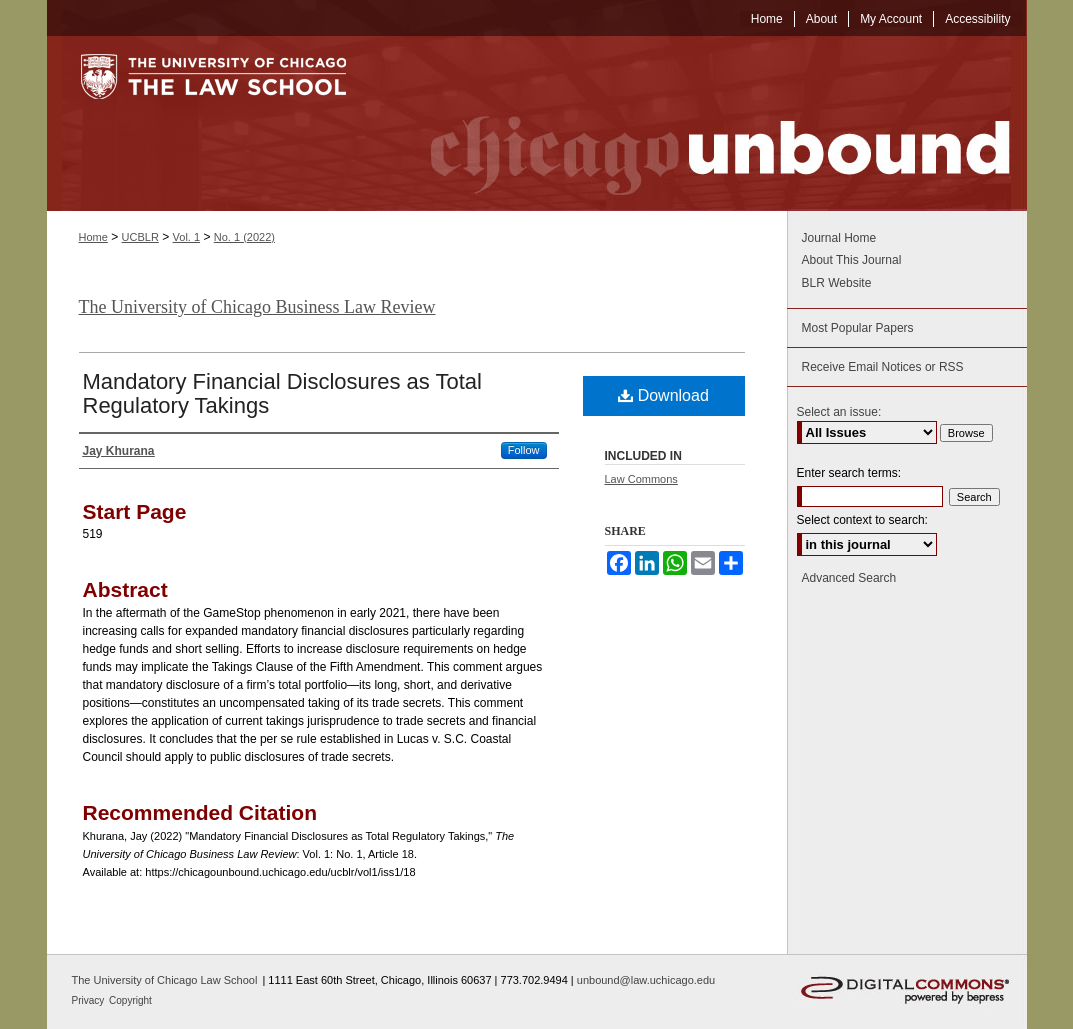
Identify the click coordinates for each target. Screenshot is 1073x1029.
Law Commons (641, 479)
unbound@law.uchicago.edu (646, 980)
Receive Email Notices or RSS (883, 367)
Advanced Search (849, 578)
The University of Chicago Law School (165, 980)
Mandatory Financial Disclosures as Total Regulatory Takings (282, 393)
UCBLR (140, 237)
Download (663, 395)
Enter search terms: (849, 473)
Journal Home (839, 238)
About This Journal (852, 260)
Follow (524, 450)
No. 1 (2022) (244, 237)
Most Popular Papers (858, 328)
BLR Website (837, 283)
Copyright (130, 1000)
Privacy (90, 1000)
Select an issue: (839, 412)
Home (93, 237)
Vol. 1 (187, 237)
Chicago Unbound (702, 123)
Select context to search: (862, 520)
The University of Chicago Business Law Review (257, 307)
